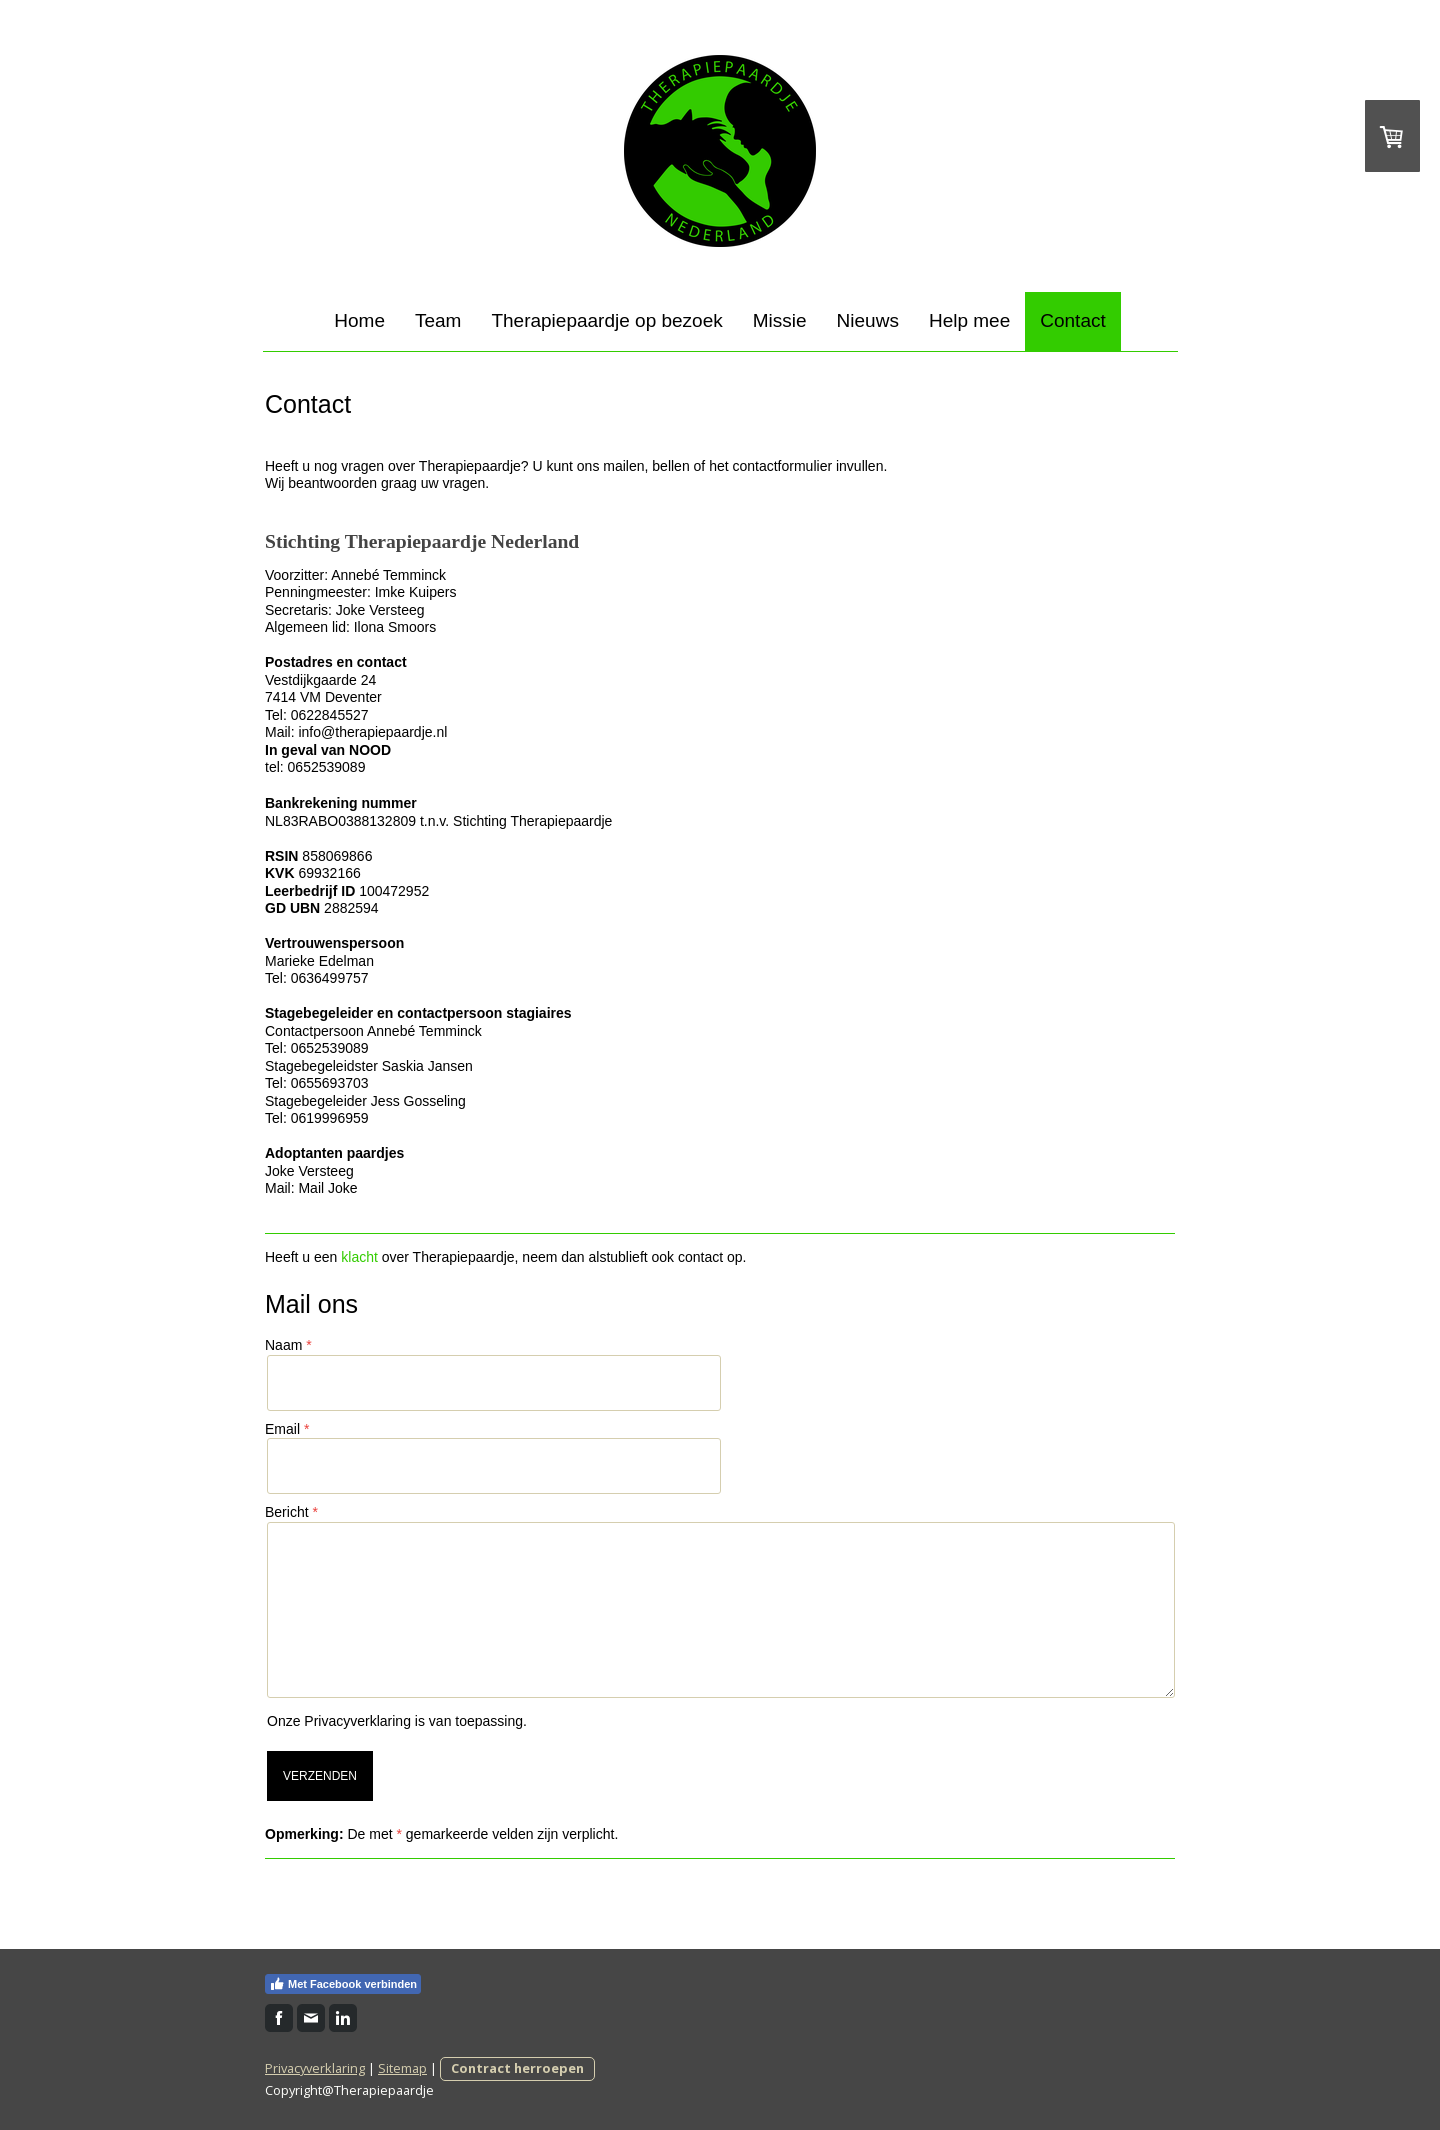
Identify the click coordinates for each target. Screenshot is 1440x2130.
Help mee (969, 320)
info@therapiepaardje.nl (372, 732)
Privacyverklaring (357, 1721)
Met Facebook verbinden (343, 1984)
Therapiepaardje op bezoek (606, 320)
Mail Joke (327, 1188)
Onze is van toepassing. (397, 1721)
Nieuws (868, 320)
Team (438, 320)
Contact (1072, 320)
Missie (780, 320)
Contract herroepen (517, 2068)
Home (359, 320)
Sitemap (402, 2068)
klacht (359, 1257)
